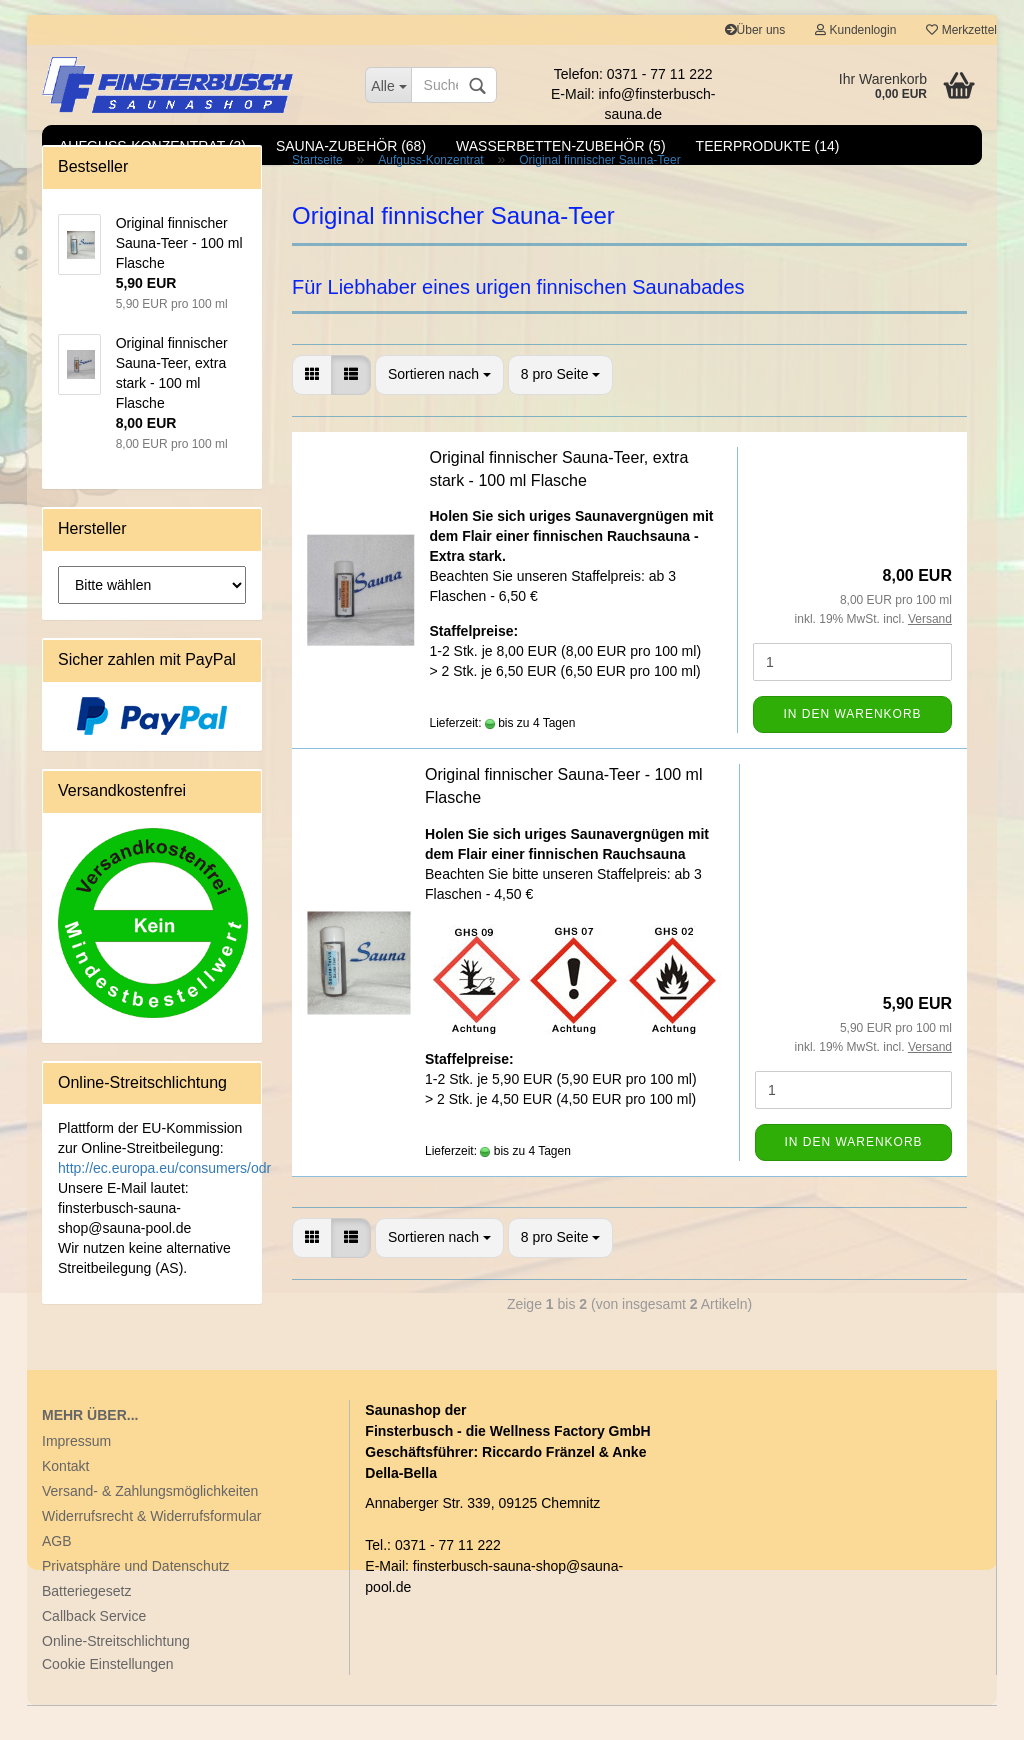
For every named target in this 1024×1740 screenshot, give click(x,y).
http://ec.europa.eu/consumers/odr (164, 1203)
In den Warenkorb (852, 749)
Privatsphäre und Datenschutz (136, 1601)
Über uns (755, 30)
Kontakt (65, 1501)
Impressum (76, 1476)
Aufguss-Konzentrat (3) (152, 146)
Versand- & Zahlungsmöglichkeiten (150, 1526)
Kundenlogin (855, 30)
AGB (57, 1576)
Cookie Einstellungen (108, 1699)
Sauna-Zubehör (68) (351, 146)
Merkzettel (961, 30)
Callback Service (94, 1651)
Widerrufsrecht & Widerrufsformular (151, 1551)
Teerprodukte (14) (768, 146)
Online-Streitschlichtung (116, 1676)
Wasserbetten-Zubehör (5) (561, 146)
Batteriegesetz (87, 1626)
